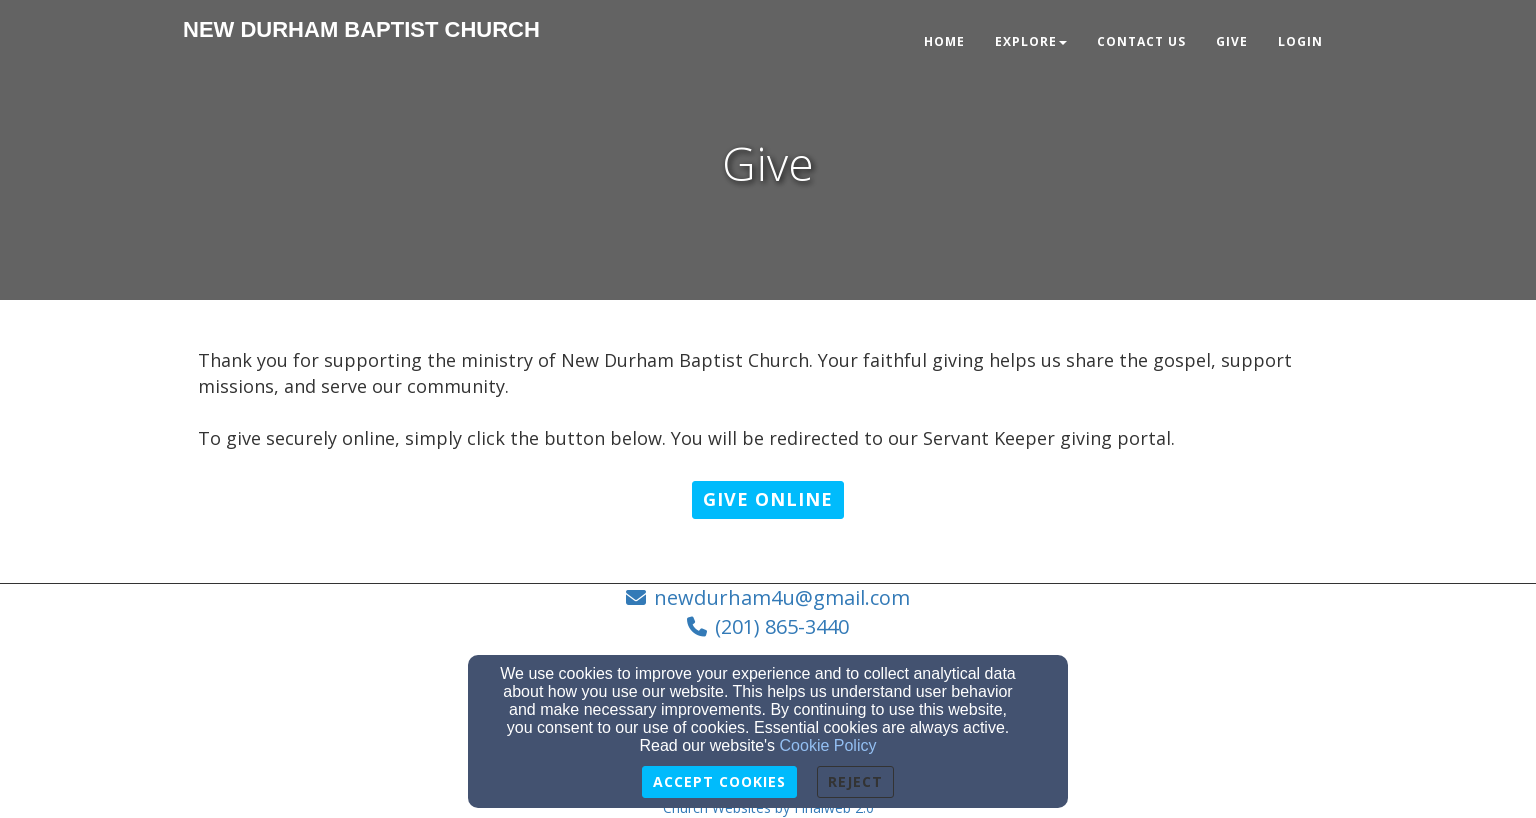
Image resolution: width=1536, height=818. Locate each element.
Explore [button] (1031, 41)
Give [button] (1232, 41)
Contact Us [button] (1141, 41)
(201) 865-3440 (782, 626)
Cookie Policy (828, 745)
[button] (768, 500)
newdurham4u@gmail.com (782, 597)
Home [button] (944, 41)
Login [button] (1300, 41)
